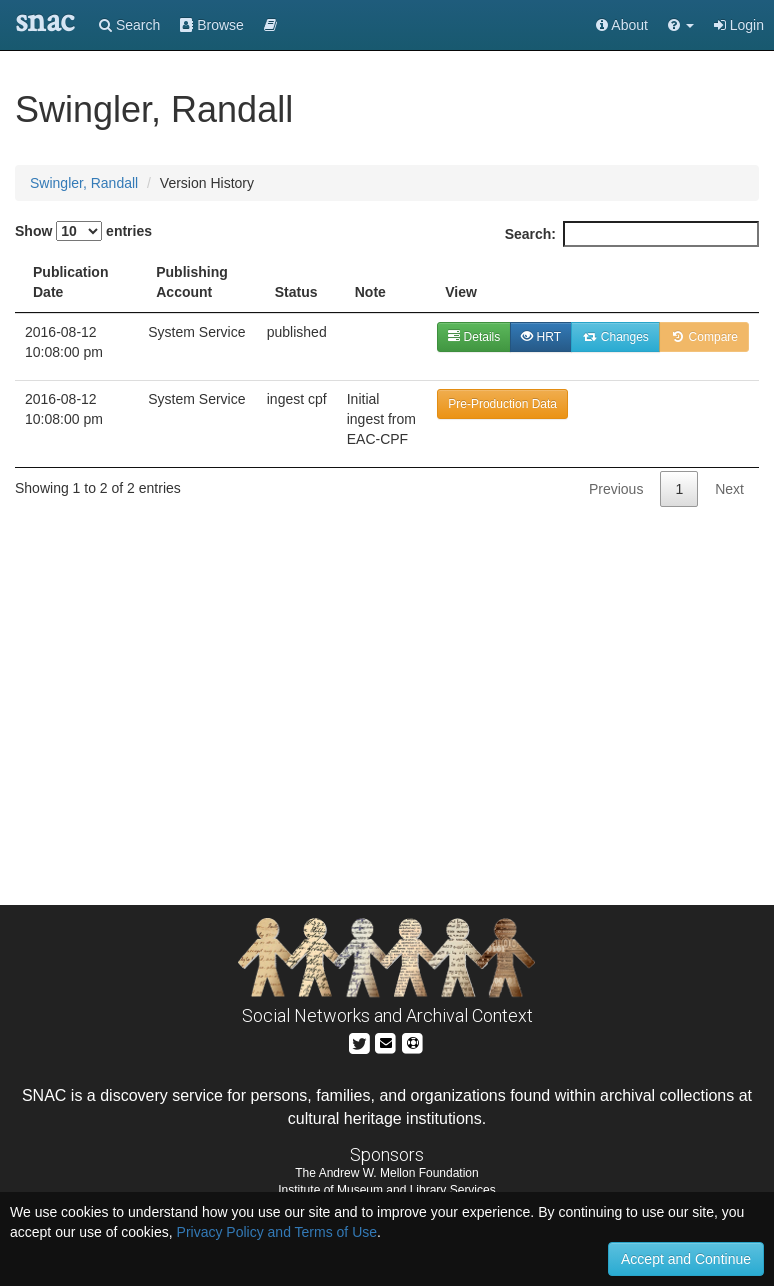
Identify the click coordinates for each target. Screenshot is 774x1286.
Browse (212, 25)
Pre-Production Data (502, 404)
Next (729, 489)
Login (739, 25)
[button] (681, 25)
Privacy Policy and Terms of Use (277, 1232)
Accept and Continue (686, 1259)
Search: (632, 234)
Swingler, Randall (84, 183)
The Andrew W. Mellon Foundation (386, 1173)
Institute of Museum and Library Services (386, 1190)
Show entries (83, 231)
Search (129, 25)
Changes (615, 337)
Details (474, 337)
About (622, 25)
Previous (616, 489)
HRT (541, 337)
